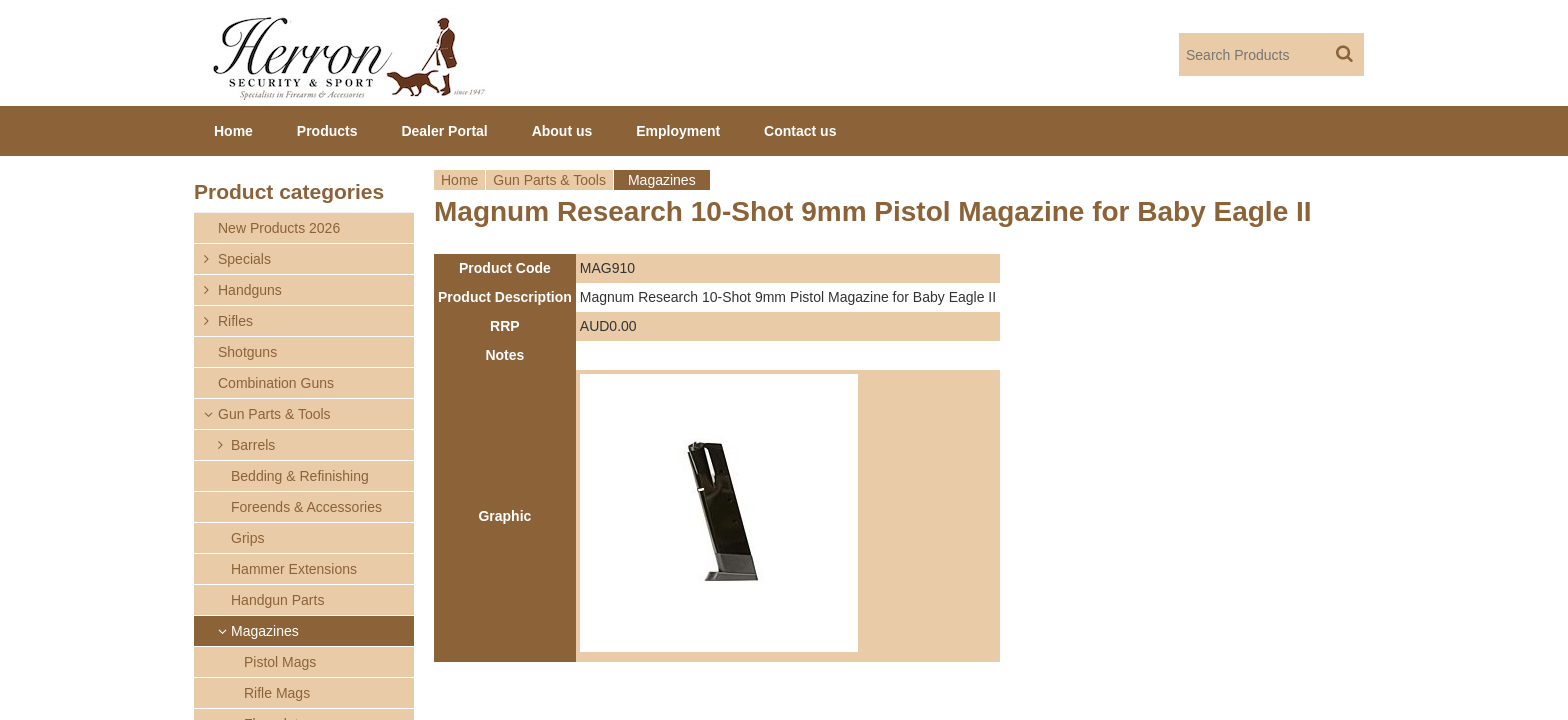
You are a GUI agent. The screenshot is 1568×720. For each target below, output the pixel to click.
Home (459, 180)
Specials (244, 259)
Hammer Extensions (294, 569)
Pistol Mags (280, 662)
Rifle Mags (277, 693)
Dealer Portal (444, 131)
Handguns (250, 290)
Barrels (253, 445)
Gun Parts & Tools (549, 180)
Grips (247, 538)
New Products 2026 (279, 228)
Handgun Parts (277, 600)
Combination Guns (276, 383)
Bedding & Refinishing (300, 476)
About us (562, 131)
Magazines (662, 180)
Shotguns (247, 352)
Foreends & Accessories (306, 507)
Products (327, 131)
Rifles (235, 321)
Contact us (800, 131)
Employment (678, 131)
